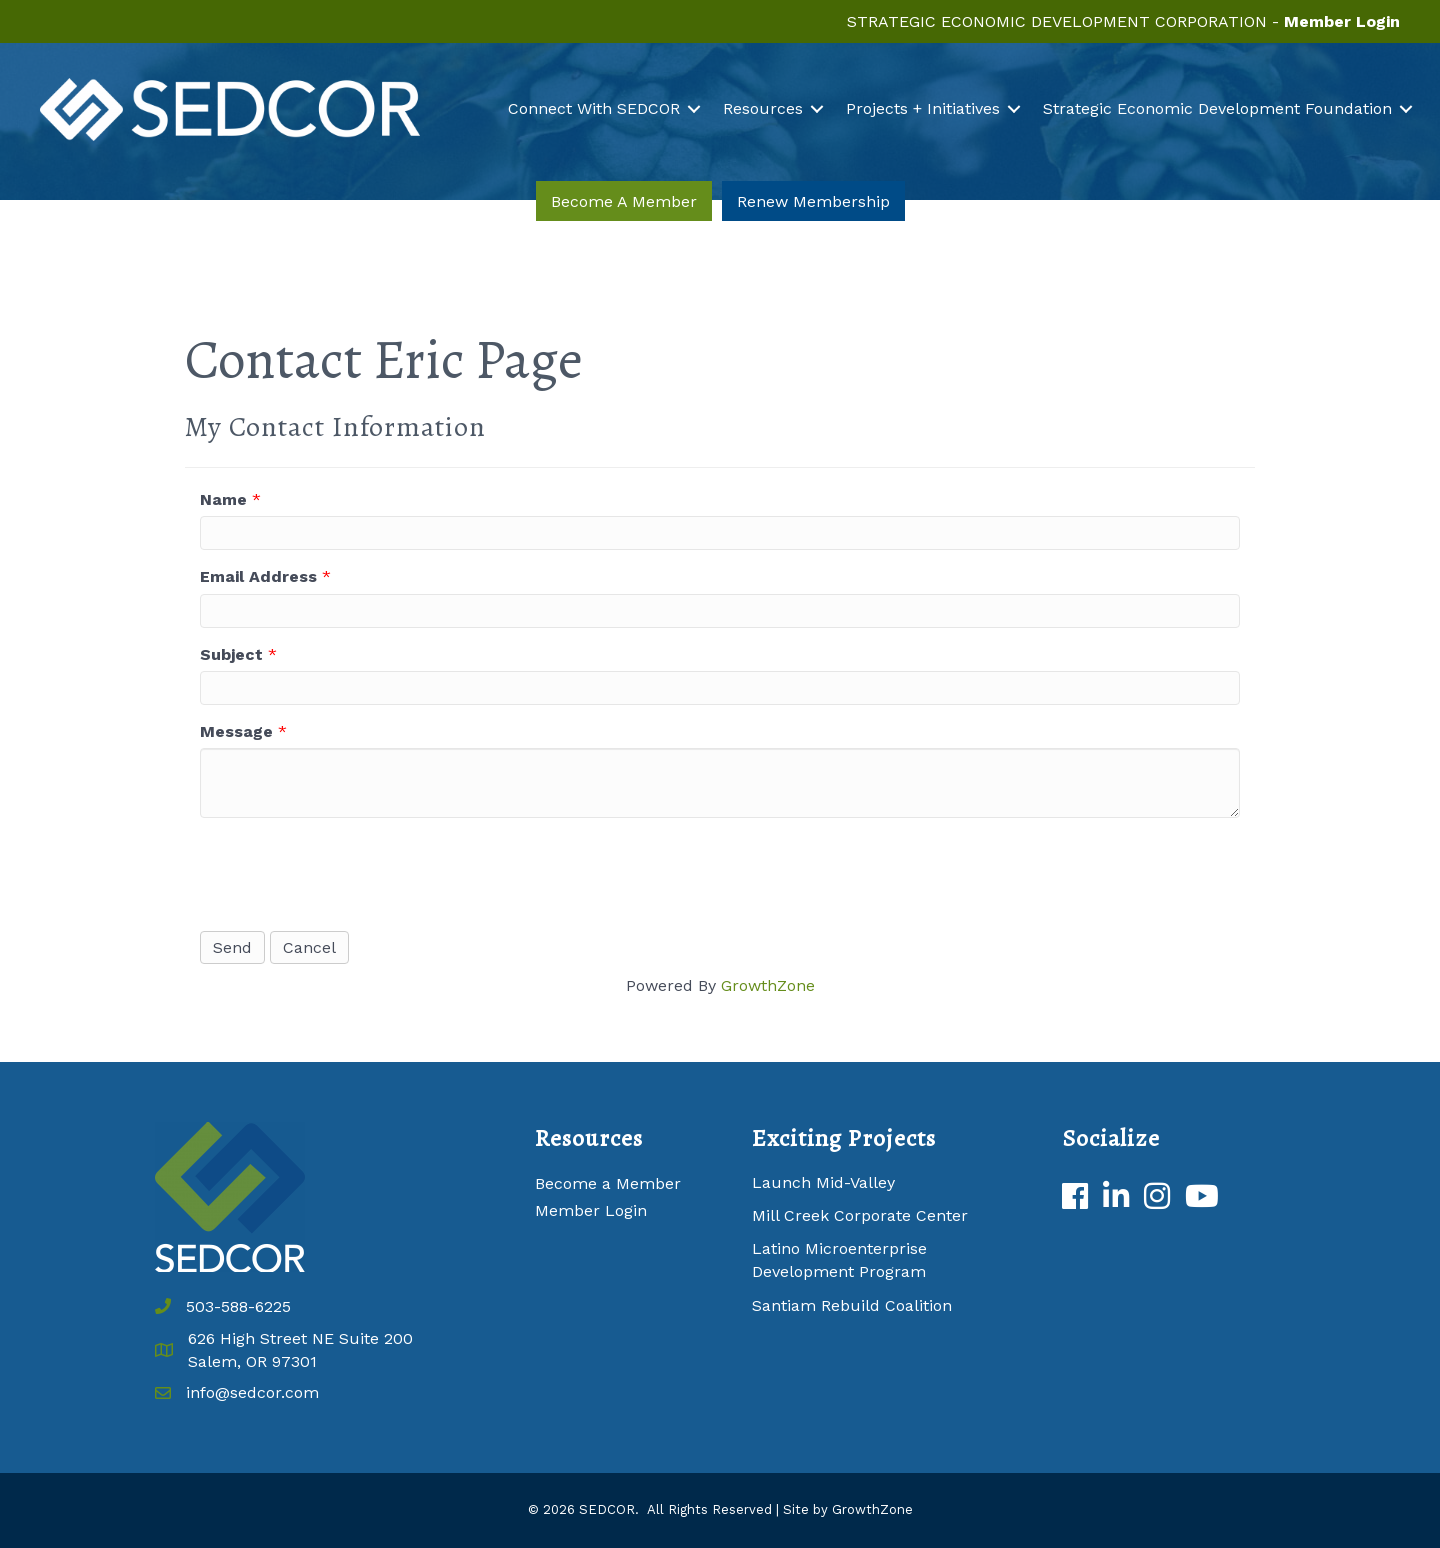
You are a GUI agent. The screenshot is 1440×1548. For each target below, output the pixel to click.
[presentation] (352, 872)
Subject (231, 654)
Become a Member (608, 1183)
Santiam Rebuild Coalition (852, 1305)
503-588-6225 (238, 1306)
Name (223, 499)
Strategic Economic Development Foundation (1217, 108)
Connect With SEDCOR (594, 108)
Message (236, 731)
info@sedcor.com (252, 1392)
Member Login (591, 1210)
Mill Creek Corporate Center (860, 1215)
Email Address (258, 576)
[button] (624, 201)
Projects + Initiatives (923, 108)
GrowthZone (768, 985)
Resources (763, 108)
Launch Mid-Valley (823, 1182)
